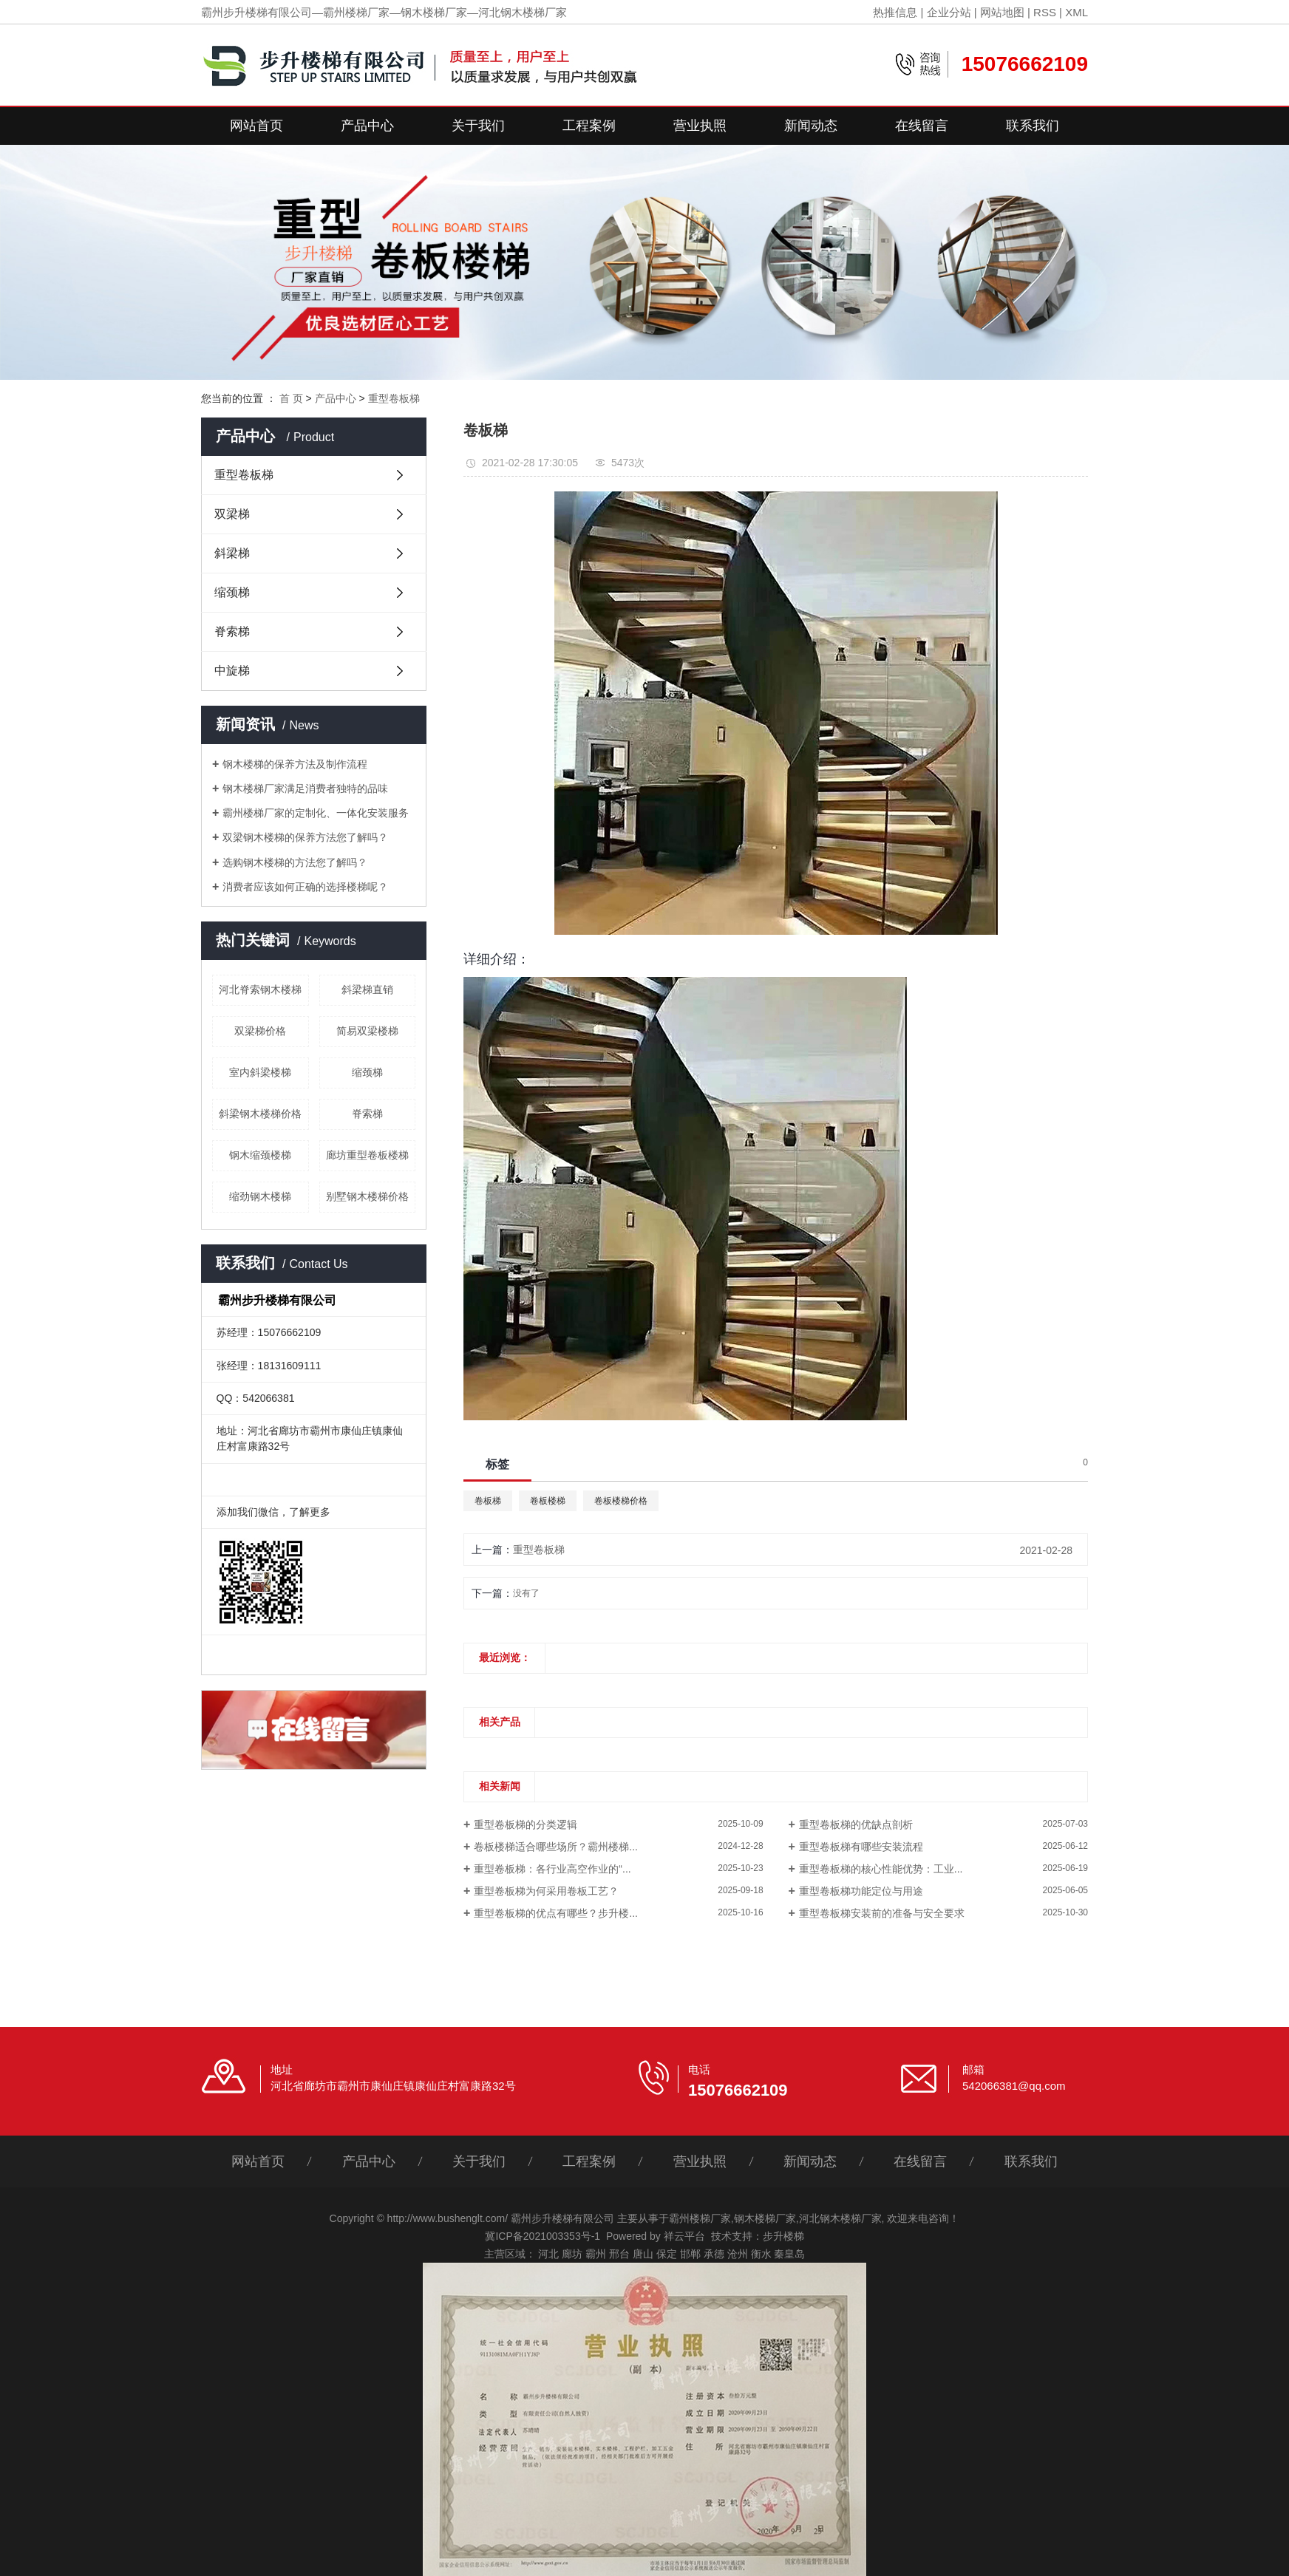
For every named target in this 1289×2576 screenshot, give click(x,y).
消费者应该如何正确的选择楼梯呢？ (305, 887)
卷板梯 (488, 1501)
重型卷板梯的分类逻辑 (525, 1824)
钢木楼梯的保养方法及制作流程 (294, 764)
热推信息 (895, 12)
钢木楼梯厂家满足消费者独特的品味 (305, 788)
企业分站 (949, 12)
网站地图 (1002, 12)
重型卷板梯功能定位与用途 (861, 1891)
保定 (666, 2254)
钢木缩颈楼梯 (260, 1155)
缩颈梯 (232, 592)
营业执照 (700, 125)
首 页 (291, 398)
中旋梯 (232, 670)
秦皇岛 (789, 2254)
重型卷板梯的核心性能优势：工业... (881, 1869)
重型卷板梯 (394, 398)
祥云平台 (684, 2236)
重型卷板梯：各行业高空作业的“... (552, 1869)
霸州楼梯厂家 (700, 2218)
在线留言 (921, 125)
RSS (1044, 12)
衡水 (761, 2254)
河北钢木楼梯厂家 (840, 2218)
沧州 (737, 2254)
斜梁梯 (232, 553)
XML (1076, 12)
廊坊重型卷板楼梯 (367, 1155)
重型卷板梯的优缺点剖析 (856, 1824)
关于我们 (478, 125)
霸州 (595, 2254)
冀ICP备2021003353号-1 (542, 2236)
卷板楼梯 (547, 1501)
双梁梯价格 (260, 1031)
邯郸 (690, 2254)
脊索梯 (232, 631)
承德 (714, 2254)
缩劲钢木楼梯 (260, 1196)
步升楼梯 (783, 2236)
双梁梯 (232, 514)
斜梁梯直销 (367, 989)
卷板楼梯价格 (620, 1501)
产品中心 (367, 125)
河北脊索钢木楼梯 (260, 989)
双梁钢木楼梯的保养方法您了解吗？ (305, 837)
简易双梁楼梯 (367, 1031)
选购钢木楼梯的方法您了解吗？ (294, 862)
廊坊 (572, 2254)
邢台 (619, 2254)
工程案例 (589, 125)
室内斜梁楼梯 (260, 1072)
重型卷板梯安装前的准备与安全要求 (882, 1913)
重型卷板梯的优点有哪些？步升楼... (556, 1913)
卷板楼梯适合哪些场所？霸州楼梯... (556, 1847)
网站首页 (256, 125)
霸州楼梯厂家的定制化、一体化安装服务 (315, 813)
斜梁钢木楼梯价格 (260, 1114)
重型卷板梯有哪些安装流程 (861, 1847)
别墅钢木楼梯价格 (367, 1196)
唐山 (643, 2254)
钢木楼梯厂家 (765, 2218)
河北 (548, 2254)
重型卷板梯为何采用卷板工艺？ (546, 1891)
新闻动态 (810, 125)
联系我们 (1032, 125)
